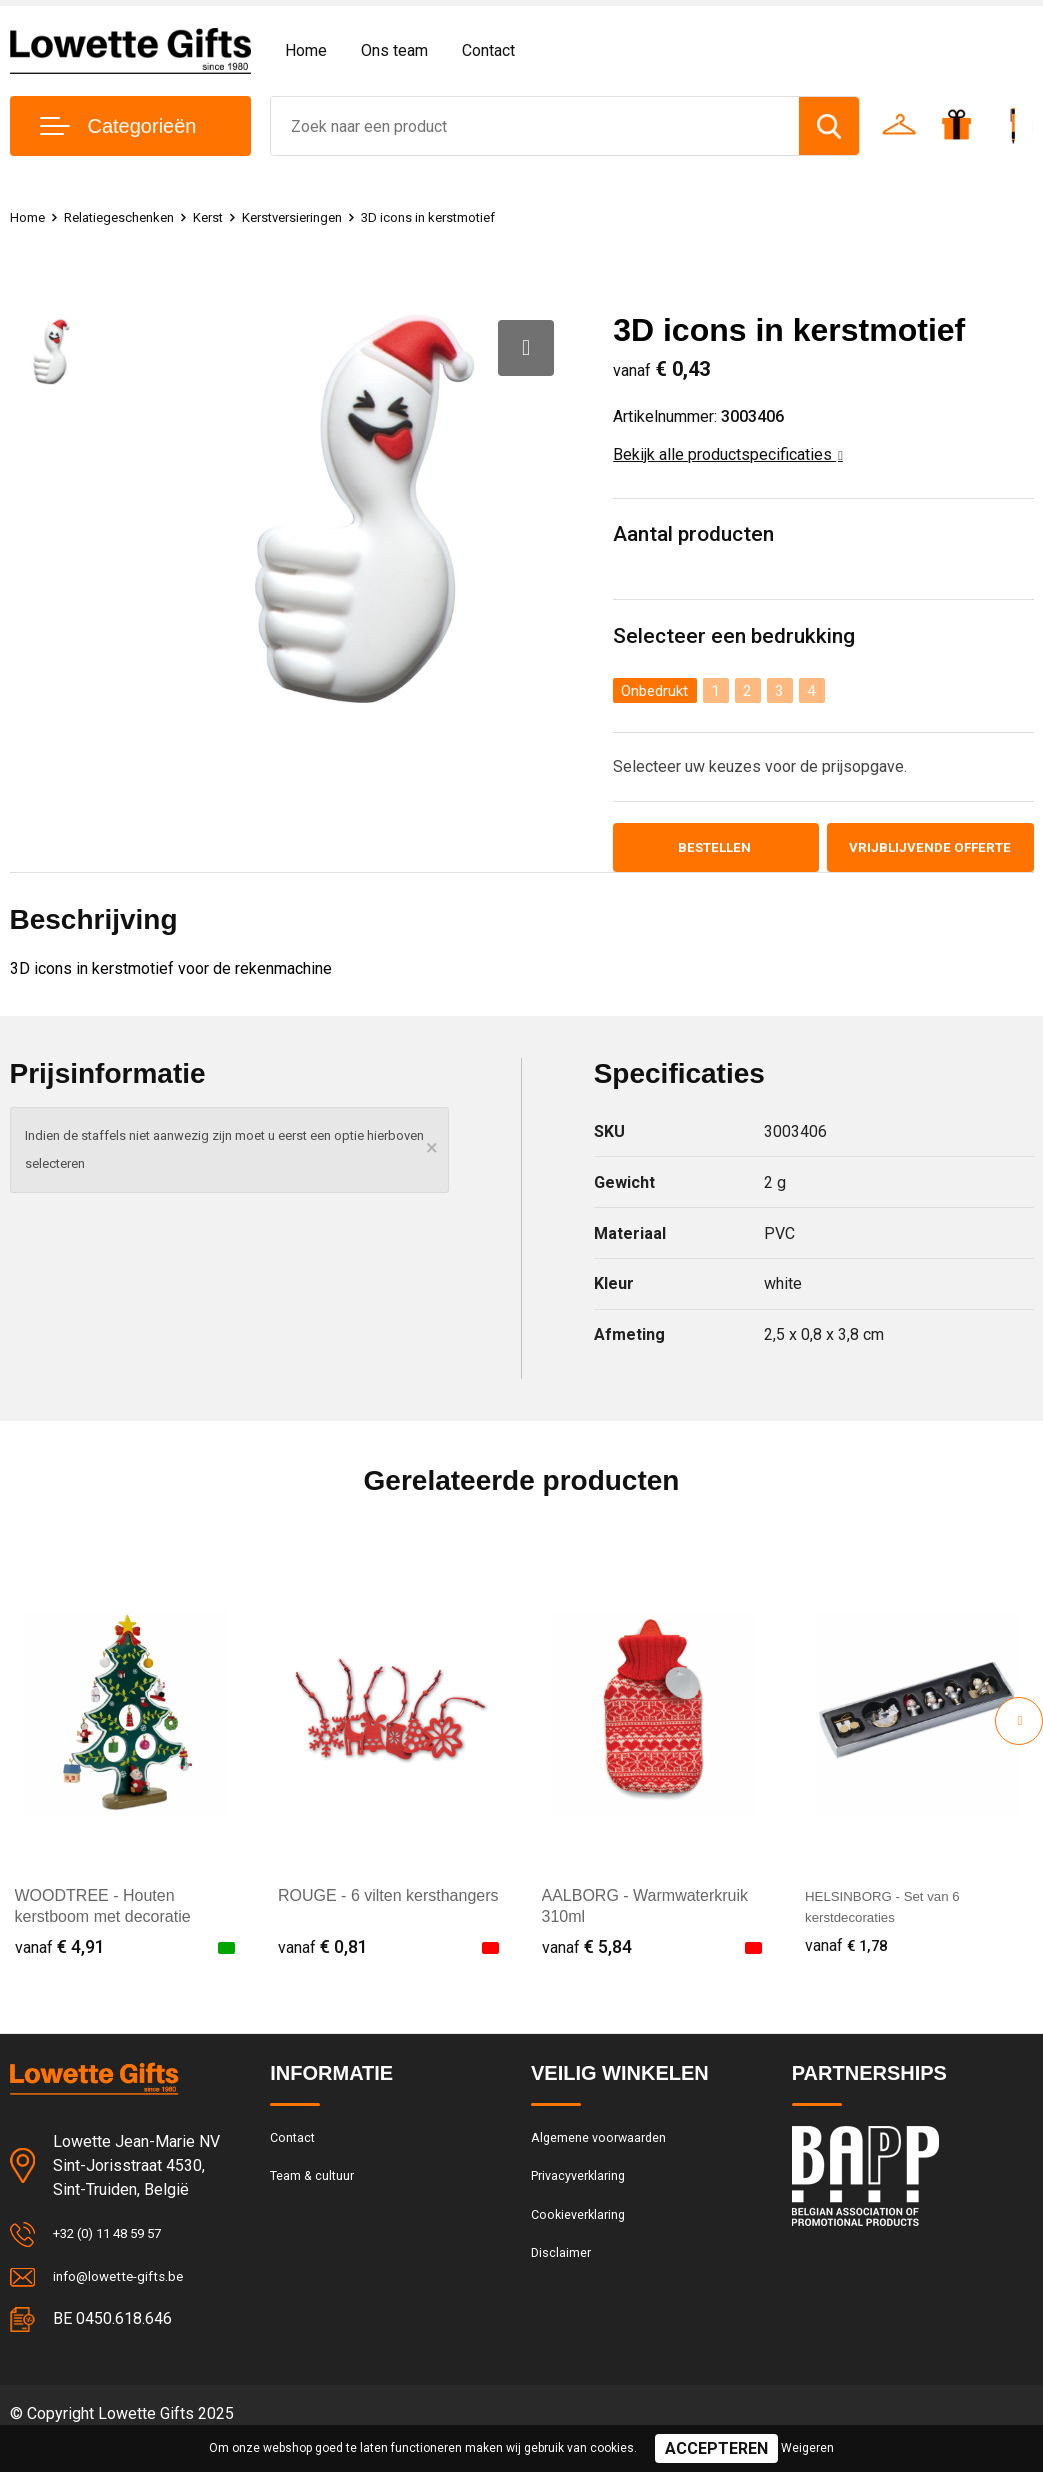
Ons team (394, 50)
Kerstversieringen (322, 217)
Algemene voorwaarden (609, 2165)
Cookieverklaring (585, 2251)
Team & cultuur (320, 2208)
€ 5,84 (587, 1971)
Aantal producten (698, 535)
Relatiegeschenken (130, 217)
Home (306, 50)
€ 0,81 (323, 1971)
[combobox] (534, 126)
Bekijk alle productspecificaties (728, 454)
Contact (488, 50)
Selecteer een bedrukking (736, 638)
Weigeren (807, 2448)
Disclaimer (565, 2294)
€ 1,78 (850, 1971)
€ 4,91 (60, 1971)
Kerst (228, 217)
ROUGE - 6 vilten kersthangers (388, 1921)
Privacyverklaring (585, 2208)
